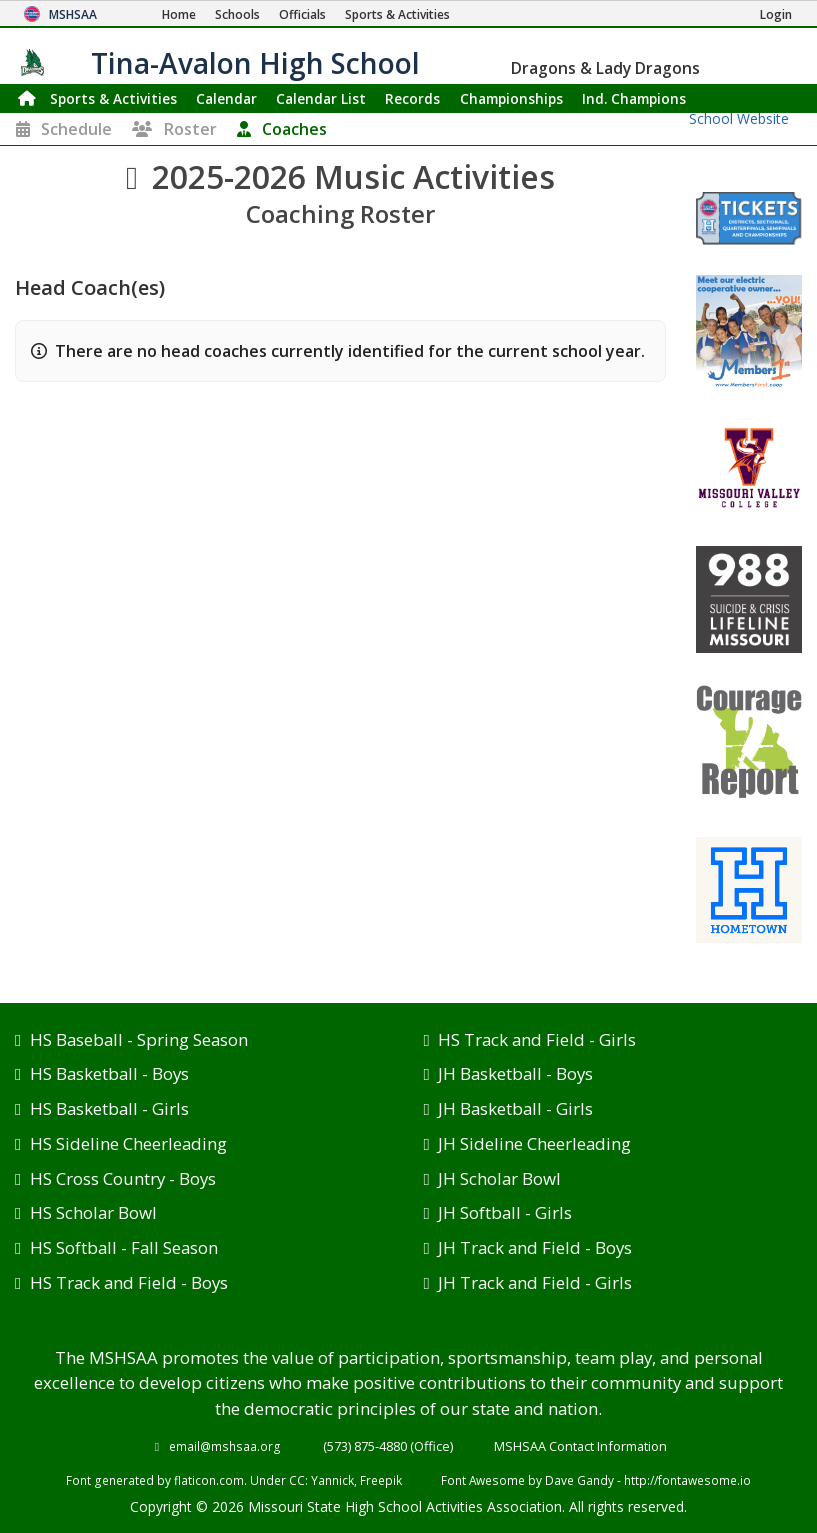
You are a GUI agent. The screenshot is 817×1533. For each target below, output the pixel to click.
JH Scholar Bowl (499, 1178)
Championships (511, 98)
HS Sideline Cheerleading (128, 1143)
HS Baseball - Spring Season (139, 1039)
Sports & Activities (113, 98)
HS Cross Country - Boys (123, 1178)
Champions (634, 98)
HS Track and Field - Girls (537, 1039)
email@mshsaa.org (225, 1446)
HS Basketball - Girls (109, 1108)
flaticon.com (209, 1480)
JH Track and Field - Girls (535, 1282)
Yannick (332, 1480)
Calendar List (321, 98)
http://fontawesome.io (687, 1480)
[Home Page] (179, 14)
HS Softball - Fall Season (124, 1247)
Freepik (381, 1480)
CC (297, 1480)
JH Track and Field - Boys (535, 1247)
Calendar (226, 98)
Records (412, 98)
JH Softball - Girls (505, 1212)
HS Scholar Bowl (93, 1212)
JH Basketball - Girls (515, 1108)
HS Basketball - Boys (109, 1073)
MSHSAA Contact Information (580, 1446)
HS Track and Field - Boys (129, 1282)
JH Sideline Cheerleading (534, 1143)
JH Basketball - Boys (515, 1073)
